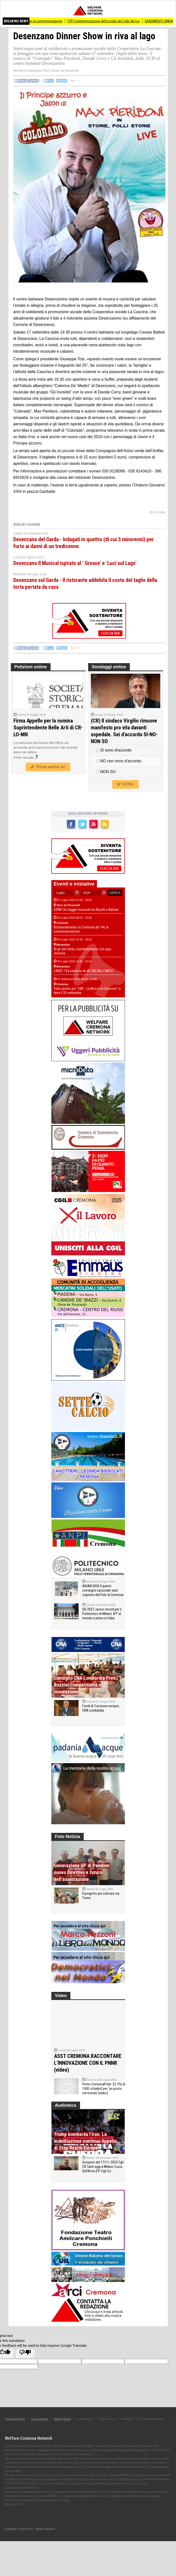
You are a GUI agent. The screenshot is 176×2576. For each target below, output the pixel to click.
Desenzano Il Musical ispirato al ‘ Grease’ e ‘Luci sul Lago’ (74, 563)
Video (61, 1995)
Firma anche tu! (48, 767)
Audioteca (65, 2115)
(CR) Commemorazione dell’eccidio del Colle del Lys (112, 21)
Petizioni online (30, 666)
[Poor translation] (25, 2363)
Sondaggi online (109, 666)
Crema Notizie (39, 2429)
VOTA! (125, 784)
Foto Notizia (67, 1836)
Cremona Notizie (15, 2429)
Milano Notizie (62, 2429)
